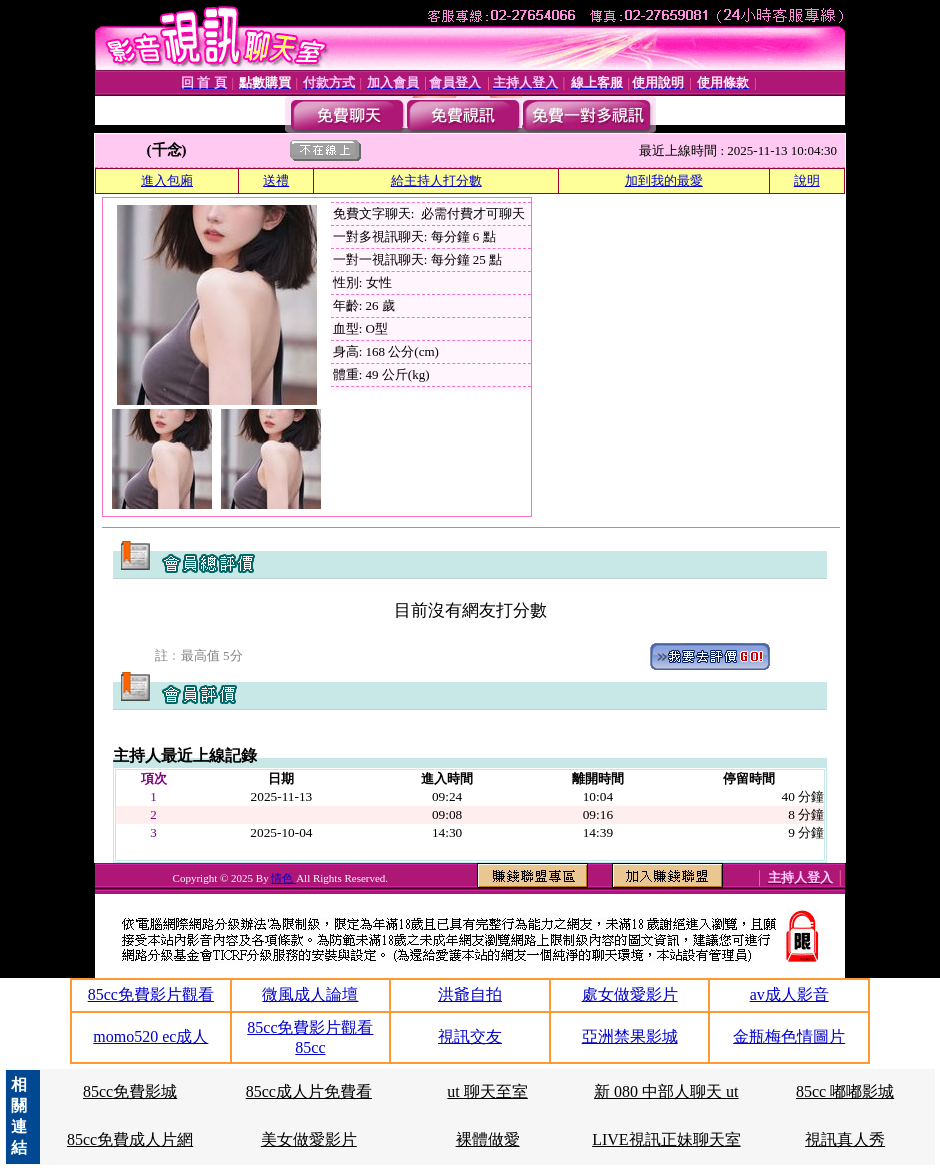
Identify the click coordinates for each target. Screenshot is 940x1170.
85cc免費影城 (130, 1091)
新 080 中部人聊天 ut (666, 1091)
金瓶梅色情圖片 (789, 1036)
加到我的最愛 (664, 180)
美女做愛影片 (309, 1139)
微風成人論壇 (310, 994)
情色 (283, 878)
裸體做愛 (488, 1139)
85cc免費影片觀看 (151, 994)
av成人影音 (789, 994)
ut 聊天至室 (487, 1091)
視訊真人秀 (845, 1139)
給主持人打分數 (436, 180)
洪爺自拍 (470, 994)
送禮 (276, 180)
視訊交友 (470, 1036)
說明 (807, 180)
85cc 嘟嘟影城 (845, 1091)
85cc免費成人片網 (130, 1139)
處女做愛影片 (630, 994)
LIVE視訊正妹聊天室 (666, 1139)
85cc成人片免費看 (309, 1091)
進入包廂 (167, 180)
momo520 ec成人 (150, 1036)
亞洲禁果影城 (630, 1036)
